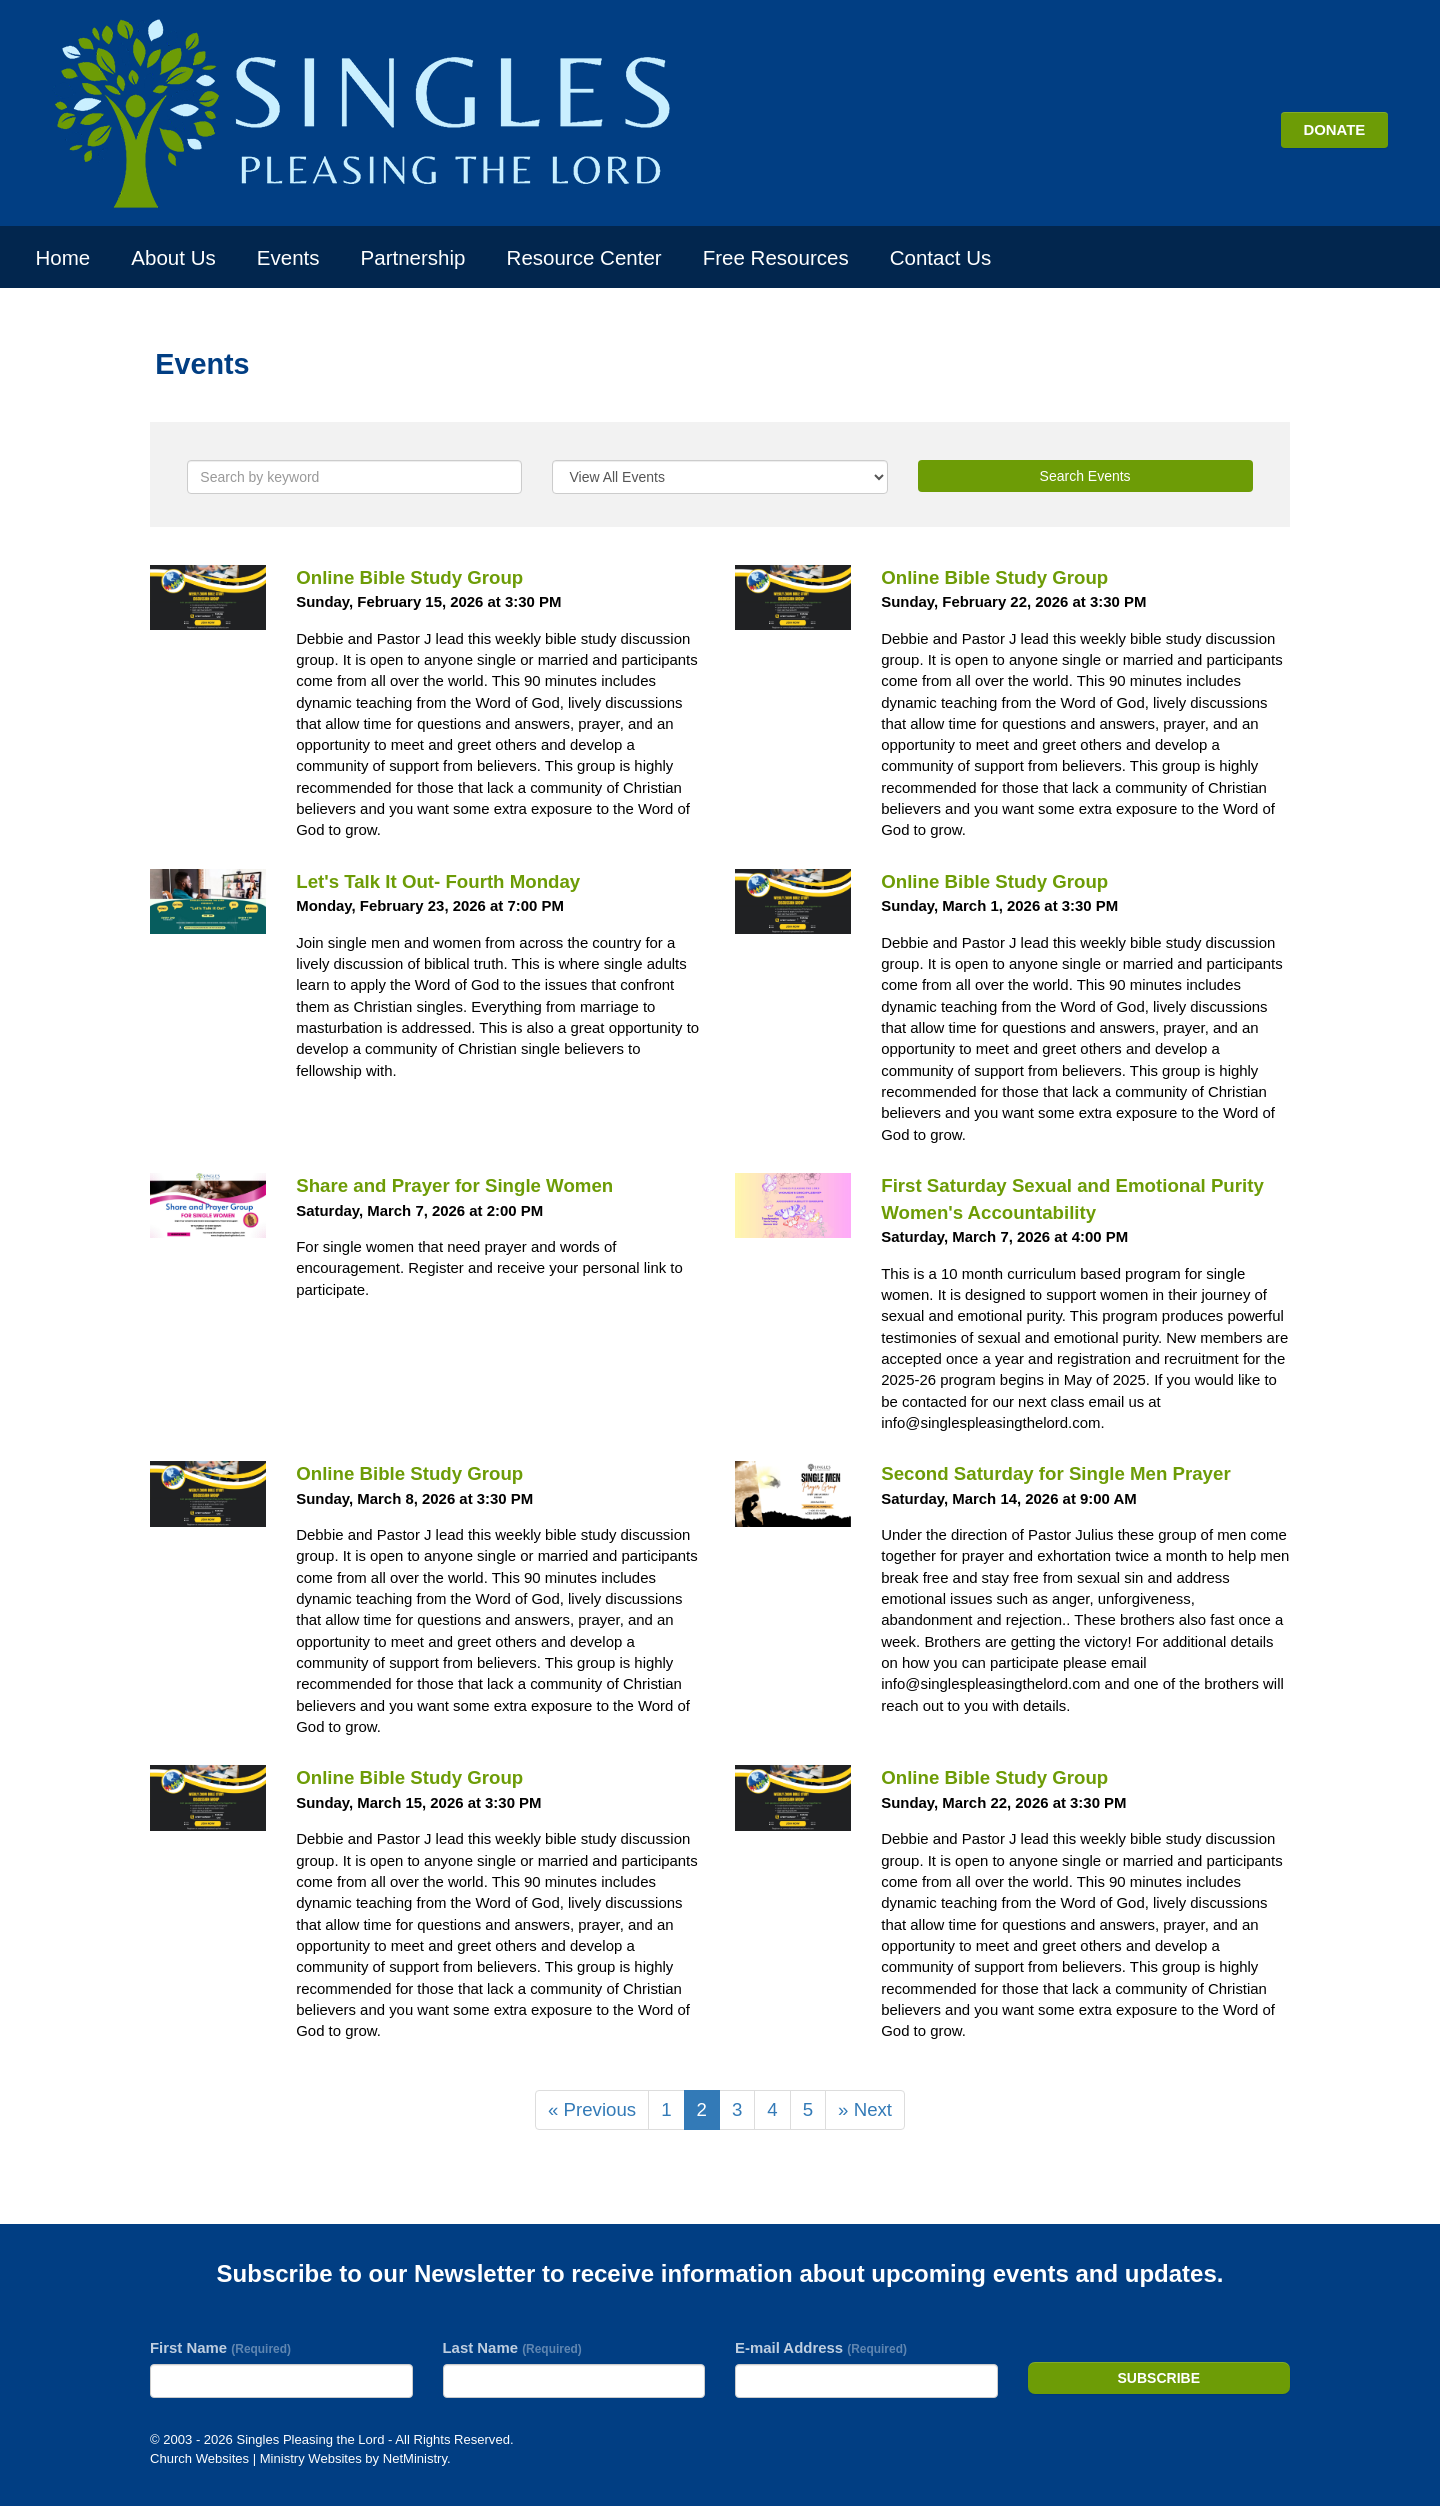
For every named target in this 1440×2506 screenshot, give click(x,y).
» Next (865, 2109)
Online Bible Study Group (409, 577)
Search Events (1085, 476)
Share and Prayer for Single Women (454, 1185)
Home (63, 257)
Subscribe (1159, 2378)
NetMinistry (415, 2458)
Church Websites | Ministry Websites (257, 2458)
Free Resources (776, 257)
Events (288, 257)
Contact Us (940, 257)
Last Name (512, 2347)
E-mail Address (821, 2347)
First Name (220, 2347)
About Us (173, 257)
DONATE (1334, 129)
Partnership (413, 257)
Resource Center (584, 257)
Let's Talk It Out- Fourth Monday (438, 881)
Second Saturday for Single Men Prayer (1055, 1473)
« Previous (592, 2109)
